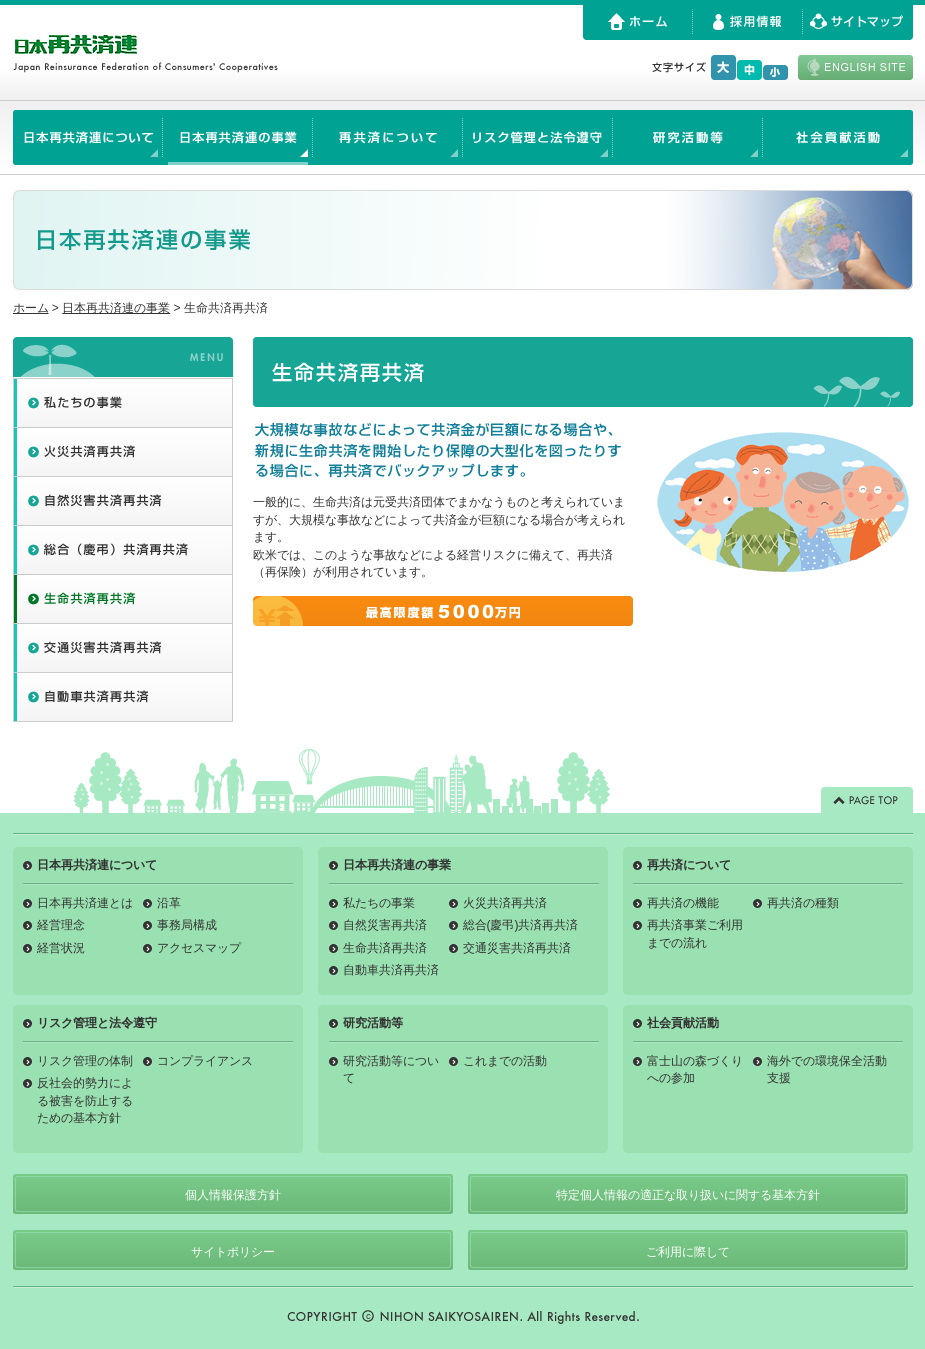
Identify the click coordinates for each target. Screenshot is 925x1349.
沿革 (169, 903)
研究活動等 (373, 1023)
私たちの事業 (379, 903)
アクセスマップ (199, 948)
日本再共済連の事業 (116, 308)
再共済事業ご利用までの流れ (695, 933)
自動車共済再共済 (391, 970)
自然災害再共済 (385, 925)
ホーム (31, 308)
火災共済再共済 (505, 903)
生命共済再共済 (385, 948)
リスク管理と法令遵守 (97, 1023)
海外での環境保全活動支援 (827, 1069)
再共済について (689, 865)
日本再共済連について (97, 865)
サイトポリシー (233, 1252)
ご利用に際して (688, 1252)
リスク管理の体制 (85, 1061)
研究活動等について (391, 1069)
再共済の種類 (803, 903)
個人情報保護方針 (233, 1195)
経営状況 (61, 948)
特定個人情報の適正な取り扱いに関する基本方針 (688, 1195)
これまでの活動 (505, 1061)
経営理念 (61, 925)
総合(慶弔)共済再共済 (521, 925)
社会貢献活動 (683, 1023)
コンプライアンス (205, 1061)
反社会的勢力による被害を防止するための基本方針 (85, 1100)
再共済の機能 (683, 903)
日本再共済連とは (85, 903)
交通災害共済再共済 (517, 948)
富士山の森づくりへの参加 (695, 1069)
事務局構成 (187, 925)
